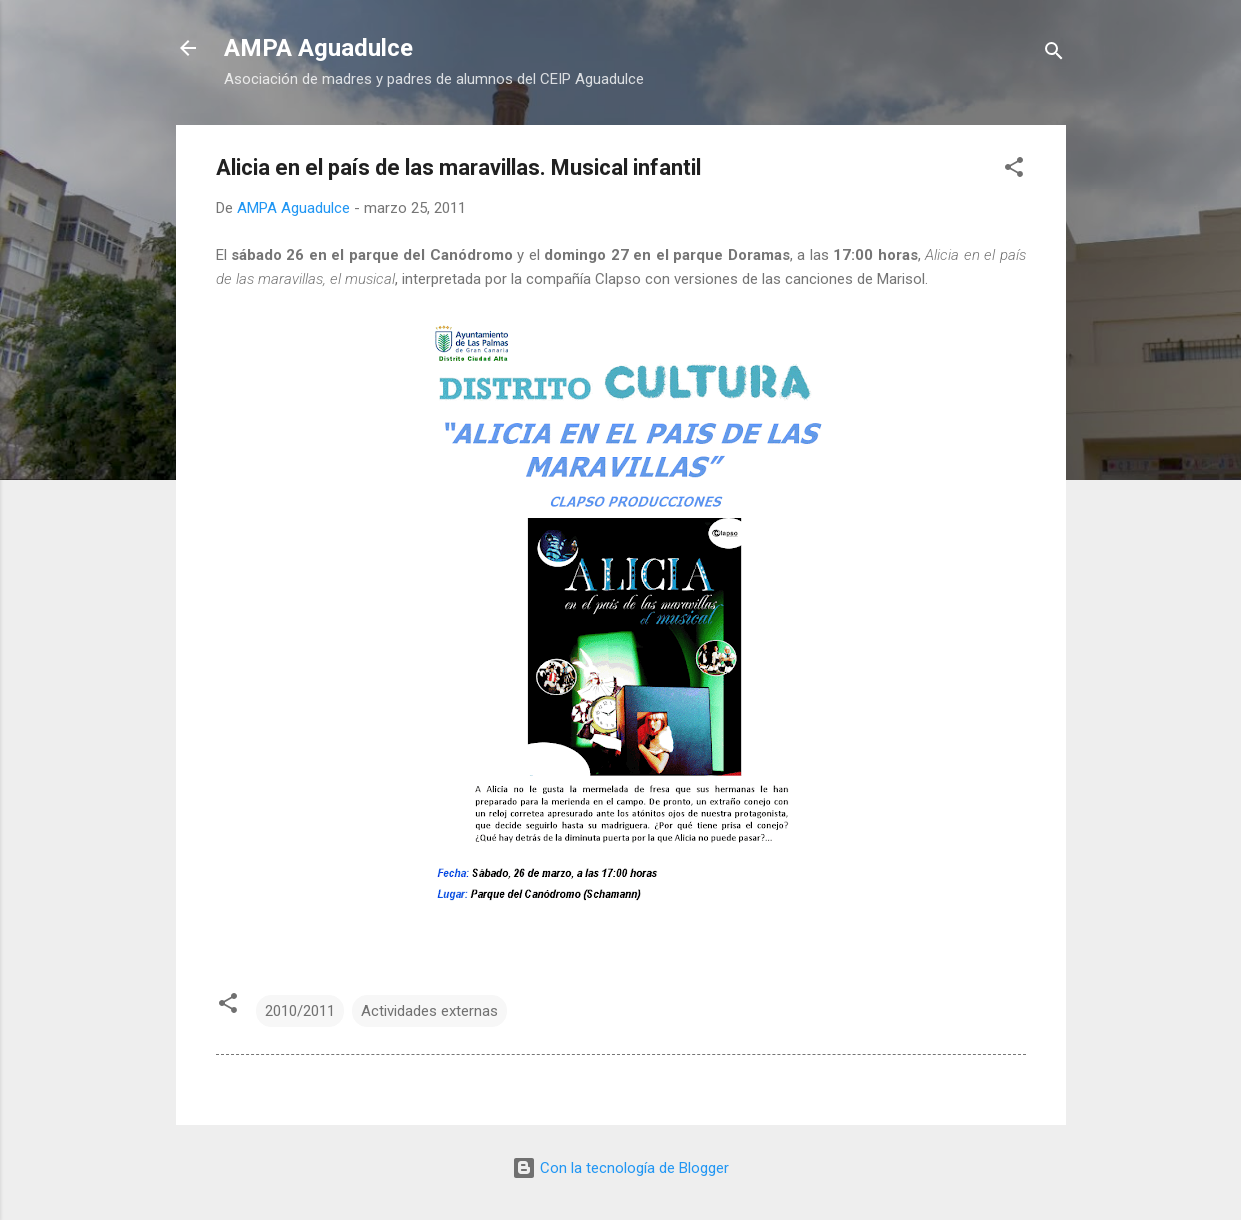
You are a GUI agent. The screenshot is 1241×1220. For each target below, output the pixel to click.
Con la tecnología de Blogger (620, 1168)
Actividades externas (429, 1011)
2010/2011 (300, 1011)
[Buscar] (1054, 54)
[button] (1014, 170)
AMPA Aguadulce (318, 48)
